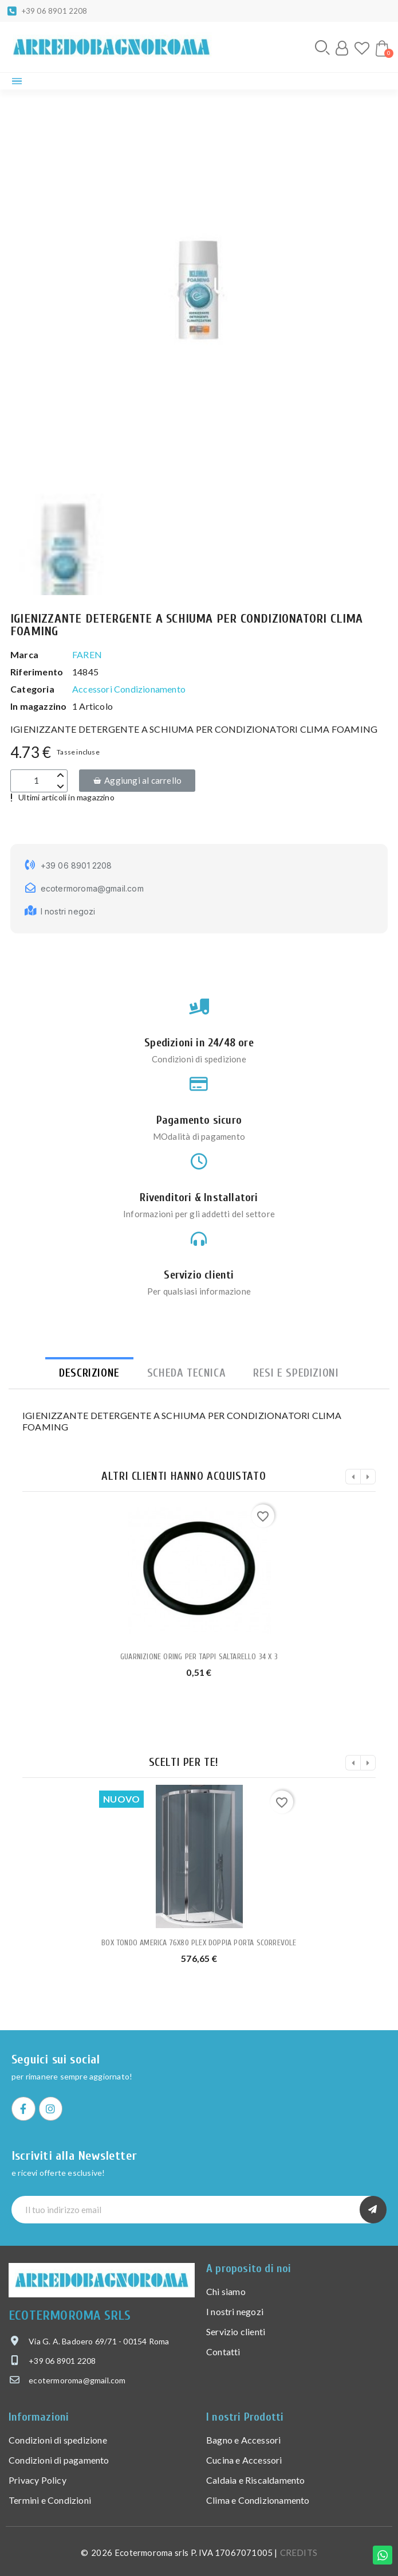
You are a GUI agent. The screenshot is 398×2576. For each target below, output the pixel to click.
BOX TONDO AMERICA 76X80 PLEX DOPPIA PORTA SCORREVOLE (198, 1943)
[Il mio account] (342, 48)
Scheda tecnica (186, 1372)
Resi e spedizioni (295, 1372)
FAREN (87, 654)
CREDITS (298, 2552)
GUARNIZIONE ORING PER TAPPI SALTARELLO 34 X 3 (199, 1657)
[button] (322, 47)
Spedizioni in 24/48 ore (199, 1042)
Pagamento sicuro (199, 1120)
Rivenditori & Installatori (199, 1197)
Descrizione (89, 1372)
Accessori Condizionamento (129, 688)
